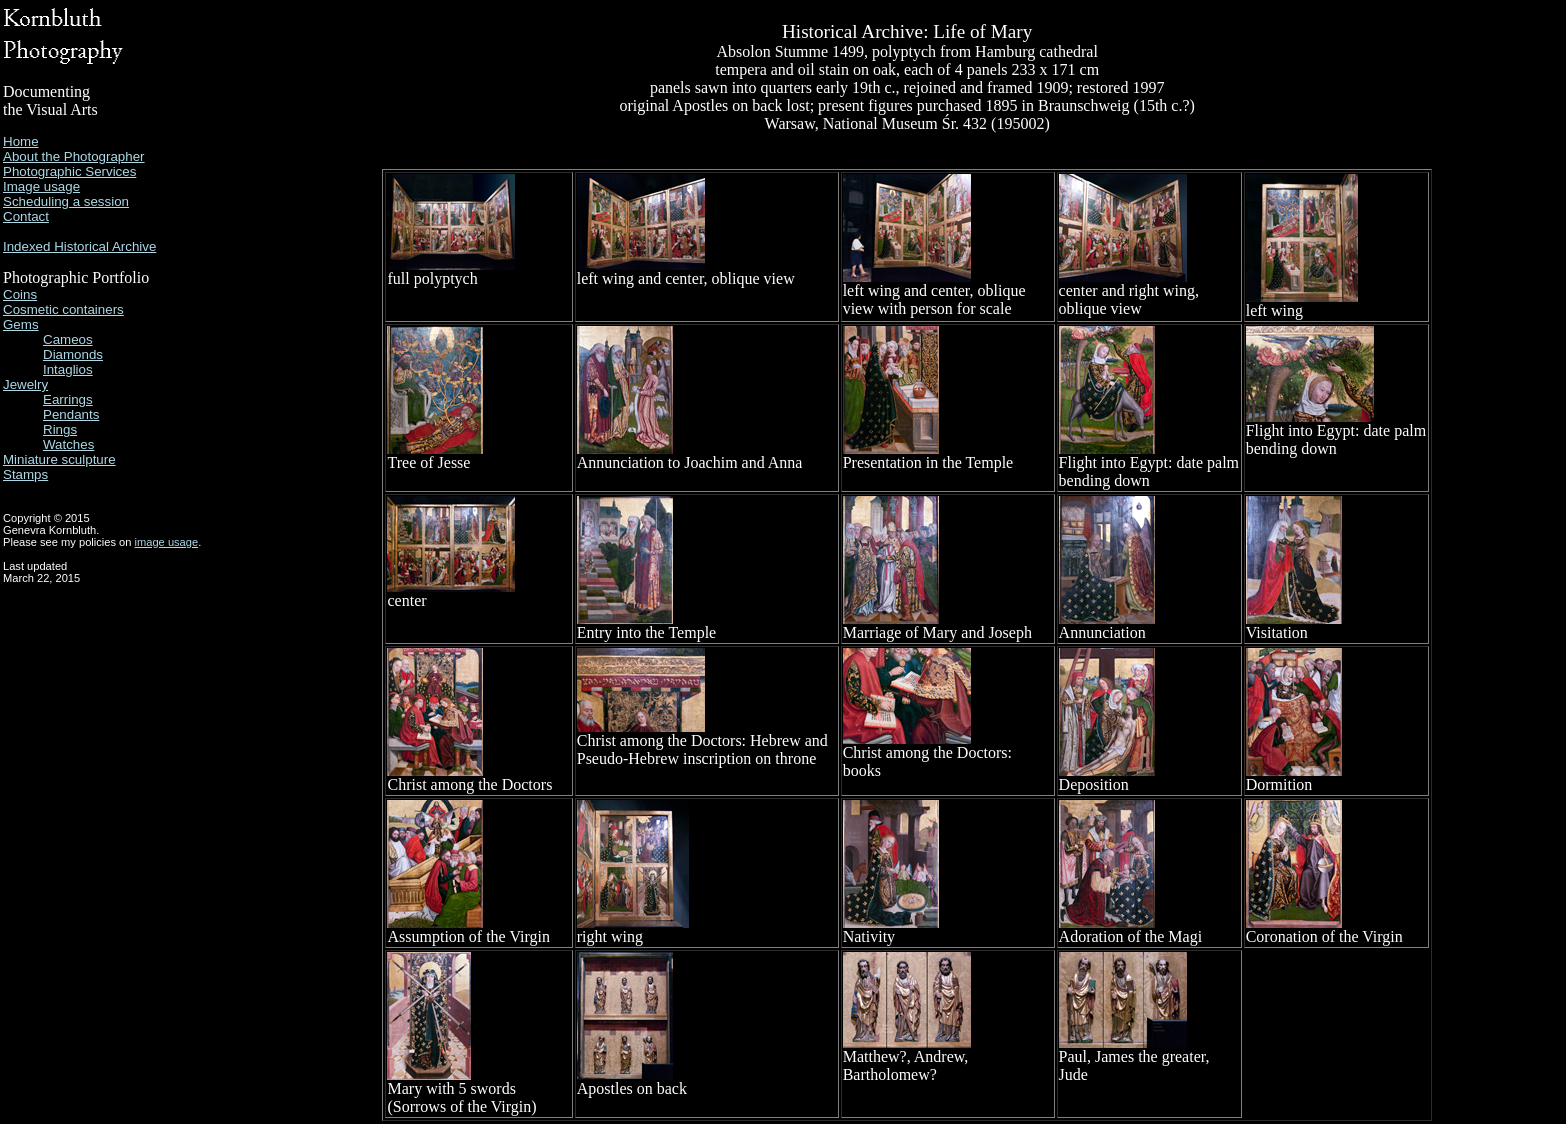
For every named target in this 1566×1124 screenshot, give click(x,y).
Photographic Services (69, 171)
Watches (68, 444)
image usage (167, 542)
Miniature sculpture (59, 459)
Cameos (68, 339)
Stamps (25, 474)
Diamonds (73, 354)
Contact (26, 216)
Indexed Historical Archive (79, 246)
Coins (20, 294)
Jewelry (25, 384)
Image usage (41, 186)
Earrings (68, 399)
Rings (60, 429)
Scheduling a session (66, 201)
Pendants (71, 414)
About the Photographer (74, 156)
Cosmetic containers (63, 309)
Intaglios (68, 369)
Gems (21, 324)
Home (21, 141)
